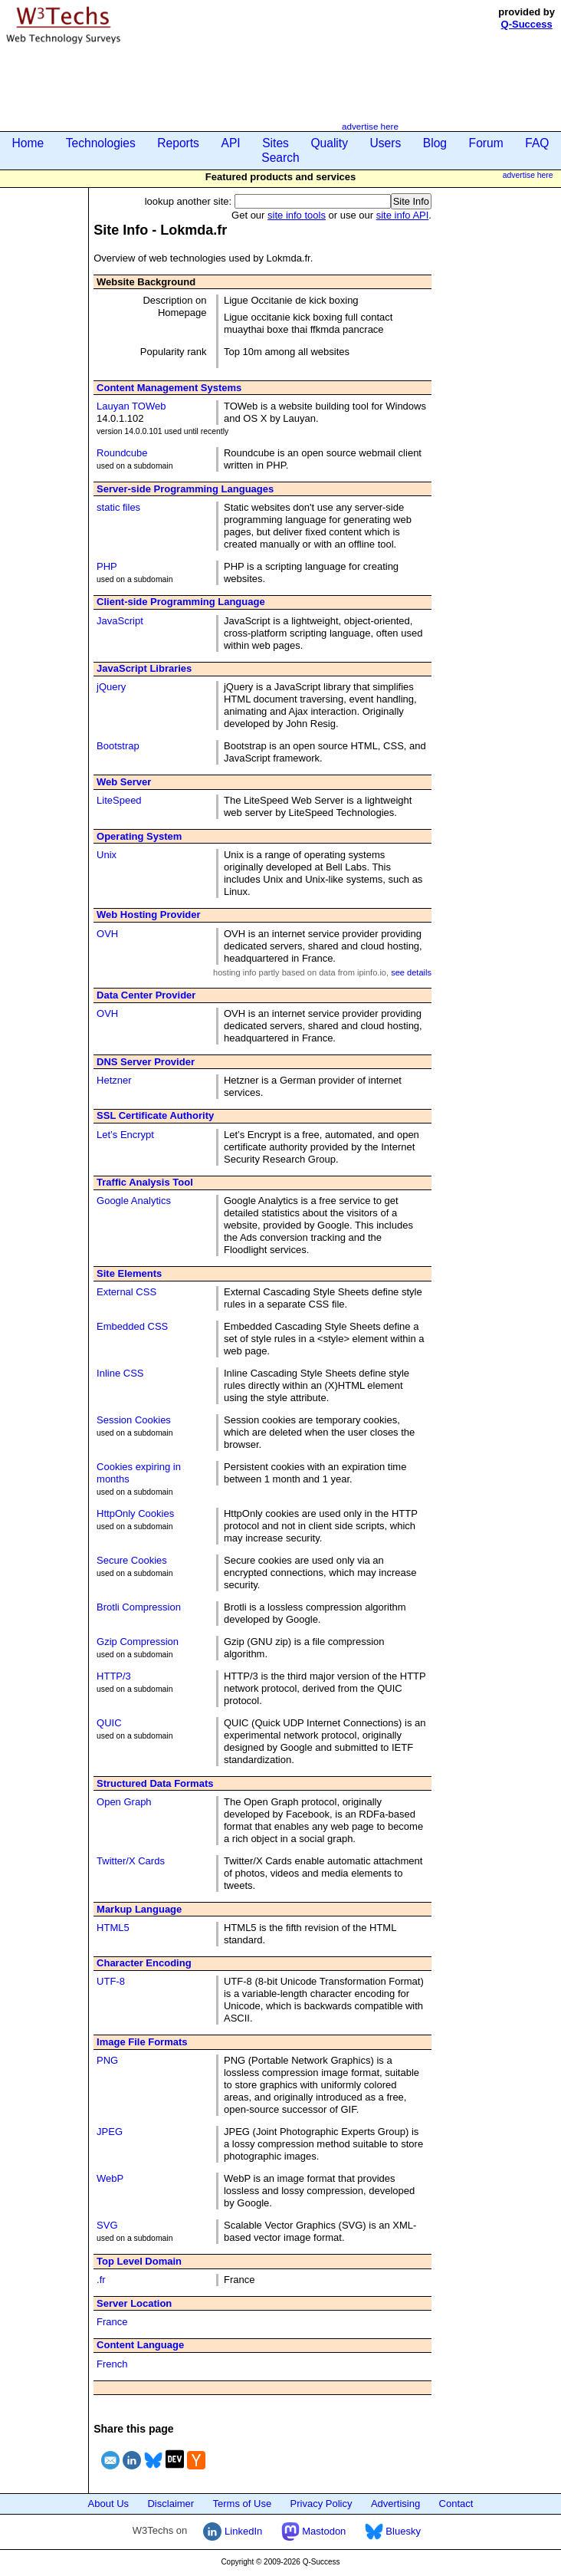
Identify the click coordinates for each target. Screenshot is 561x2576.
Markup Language (139, 1909)
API (230, 143)
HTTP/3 (114, 1676)
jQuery (111, 687)
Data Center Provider (146, 995)
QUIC (109, 1723)
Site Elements (129, 1273)
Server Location (134, 2303)
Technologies (101, 143)
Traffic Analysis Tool (145, 1182)
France (112, 2322)
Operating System (139, 836)
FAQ (537, 143)
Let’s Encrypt (125, 1134)
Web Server (124, 782)
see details (411, 972)
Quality (329, 143)
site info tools (296, 215)
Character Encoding (144, 1963)
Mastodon (313, 2531)
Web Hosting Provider (149, 914)
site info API (402, 215)
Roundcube (122, 453)
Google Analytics (134, 1200)
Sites (275, 143)
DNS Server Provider (146, 1062)
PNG (107, 2060)
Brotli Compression (139, 1607)
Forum (486, 143)
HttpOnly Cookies (135, 1513)
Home (28, 143)
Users (386, 143)
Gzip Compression (138, 1641)
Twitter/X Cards (131, 1861)
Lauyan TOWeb (131, 406)
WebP (110, 2178)
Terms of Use (242, 2503)
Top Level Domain (139, 2261)
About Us (108, 2503)
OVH (107, 933)
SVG (107, 2225)
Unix (106, 854)
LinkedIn (232, 2531)
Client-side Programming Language (181, 601)
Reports (178, 143)
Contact (456, 2503)
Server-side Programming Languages (185, 489)
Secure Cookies (132, 1560)
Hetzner (114, 1080)
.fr (101, 2279)
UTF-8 (111, 1981)
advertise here (370, 126)
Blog (435, 143)
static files (118, 507)
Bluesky (393, 2531)
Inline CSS (120, 1373)
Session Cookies (134, 1420)
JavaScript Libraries (144, 668)
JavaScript (120, 621)
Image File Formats (142, 2042)
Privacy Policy (321, 2503)
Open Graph (124, 1802)
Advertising (395, 2503)
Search (280, 157)
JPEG (110, 2131)
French (112, 2364)
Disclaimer (170, 2503)
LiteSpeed (119, 800)
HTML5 (113, 1927)
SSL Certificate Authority (155, 1115)
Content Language (140, 2345)
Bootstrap (118, 746)
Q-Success (527, 24)
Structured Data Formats (155, 1783)
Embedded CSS (132, 1326)
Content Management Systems (169, 387)
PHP (107, 566)
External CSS (126, 1292)
